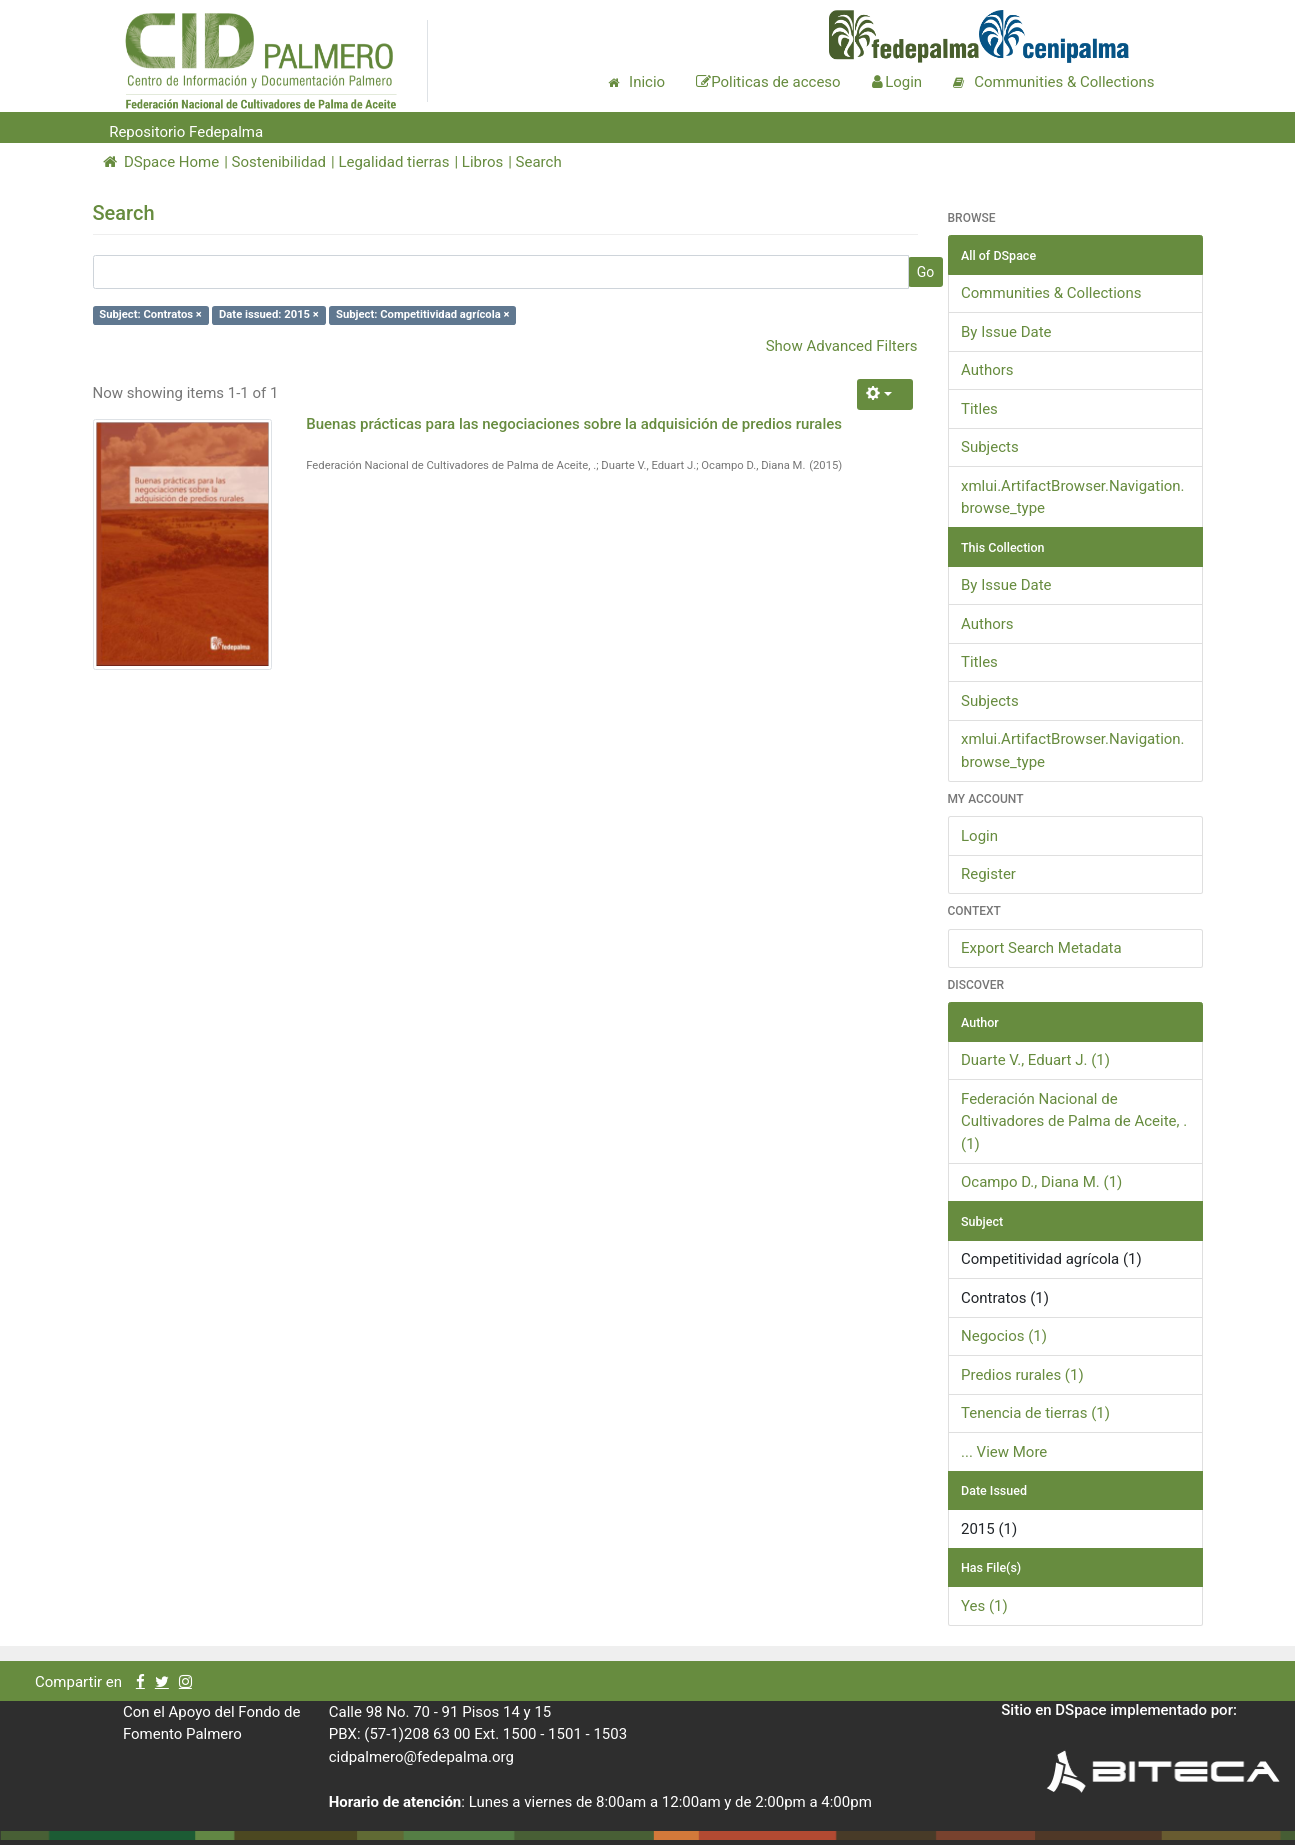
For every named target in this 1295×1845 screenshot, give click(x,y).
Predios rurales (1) (1022, 1375)
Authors (987, 370)
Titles (979, 409)
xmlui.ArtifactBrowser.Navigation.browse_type (1073, 497)
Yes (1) (984, 1606)
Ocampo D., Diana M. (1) (1041, 1182)
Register (988, 874)
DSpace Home (161, 162)
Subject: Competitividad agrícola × (422, 314)
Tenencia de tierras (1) (1035, 1413)
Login (979, 836)
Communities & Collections (1051, 293)
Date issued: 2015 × (269, 314)
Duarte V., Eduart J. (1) (1035, 1060)
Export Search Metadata (1041, 948)
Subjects (990, 447)
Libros (482, 162)
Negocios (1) (1004, 1336)
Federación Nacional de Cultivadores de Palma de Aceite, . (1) (1074, 1121)
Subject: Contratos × (150, 314)
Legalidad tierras (393, 162)
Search (539, 162)
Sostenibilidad (279, 162)
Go (926, 272)
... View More (1004, 1452)
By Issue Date (1006, 332)
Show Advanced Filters (842, 346)
